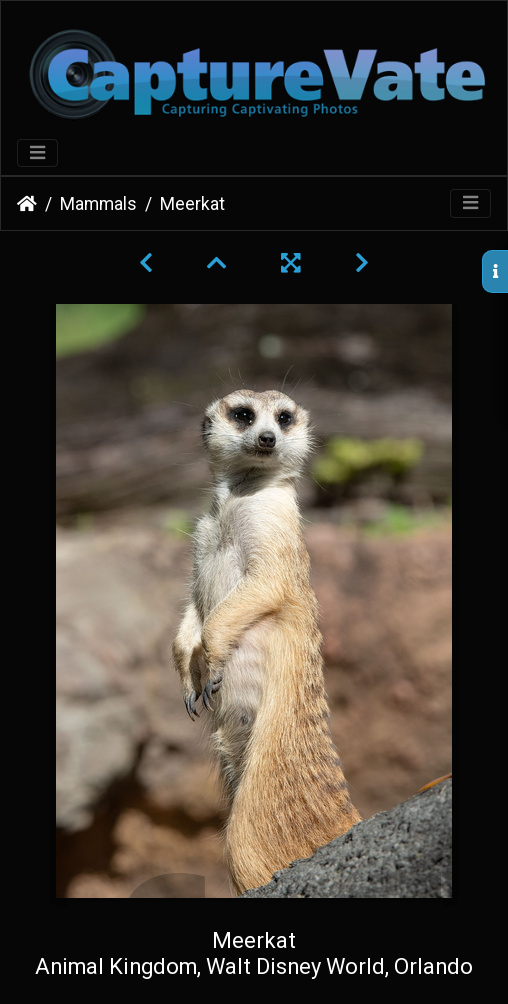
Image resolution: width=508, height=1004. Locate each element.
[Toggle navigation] (37, 153)
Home (27, 204)
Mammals (98, 204)
